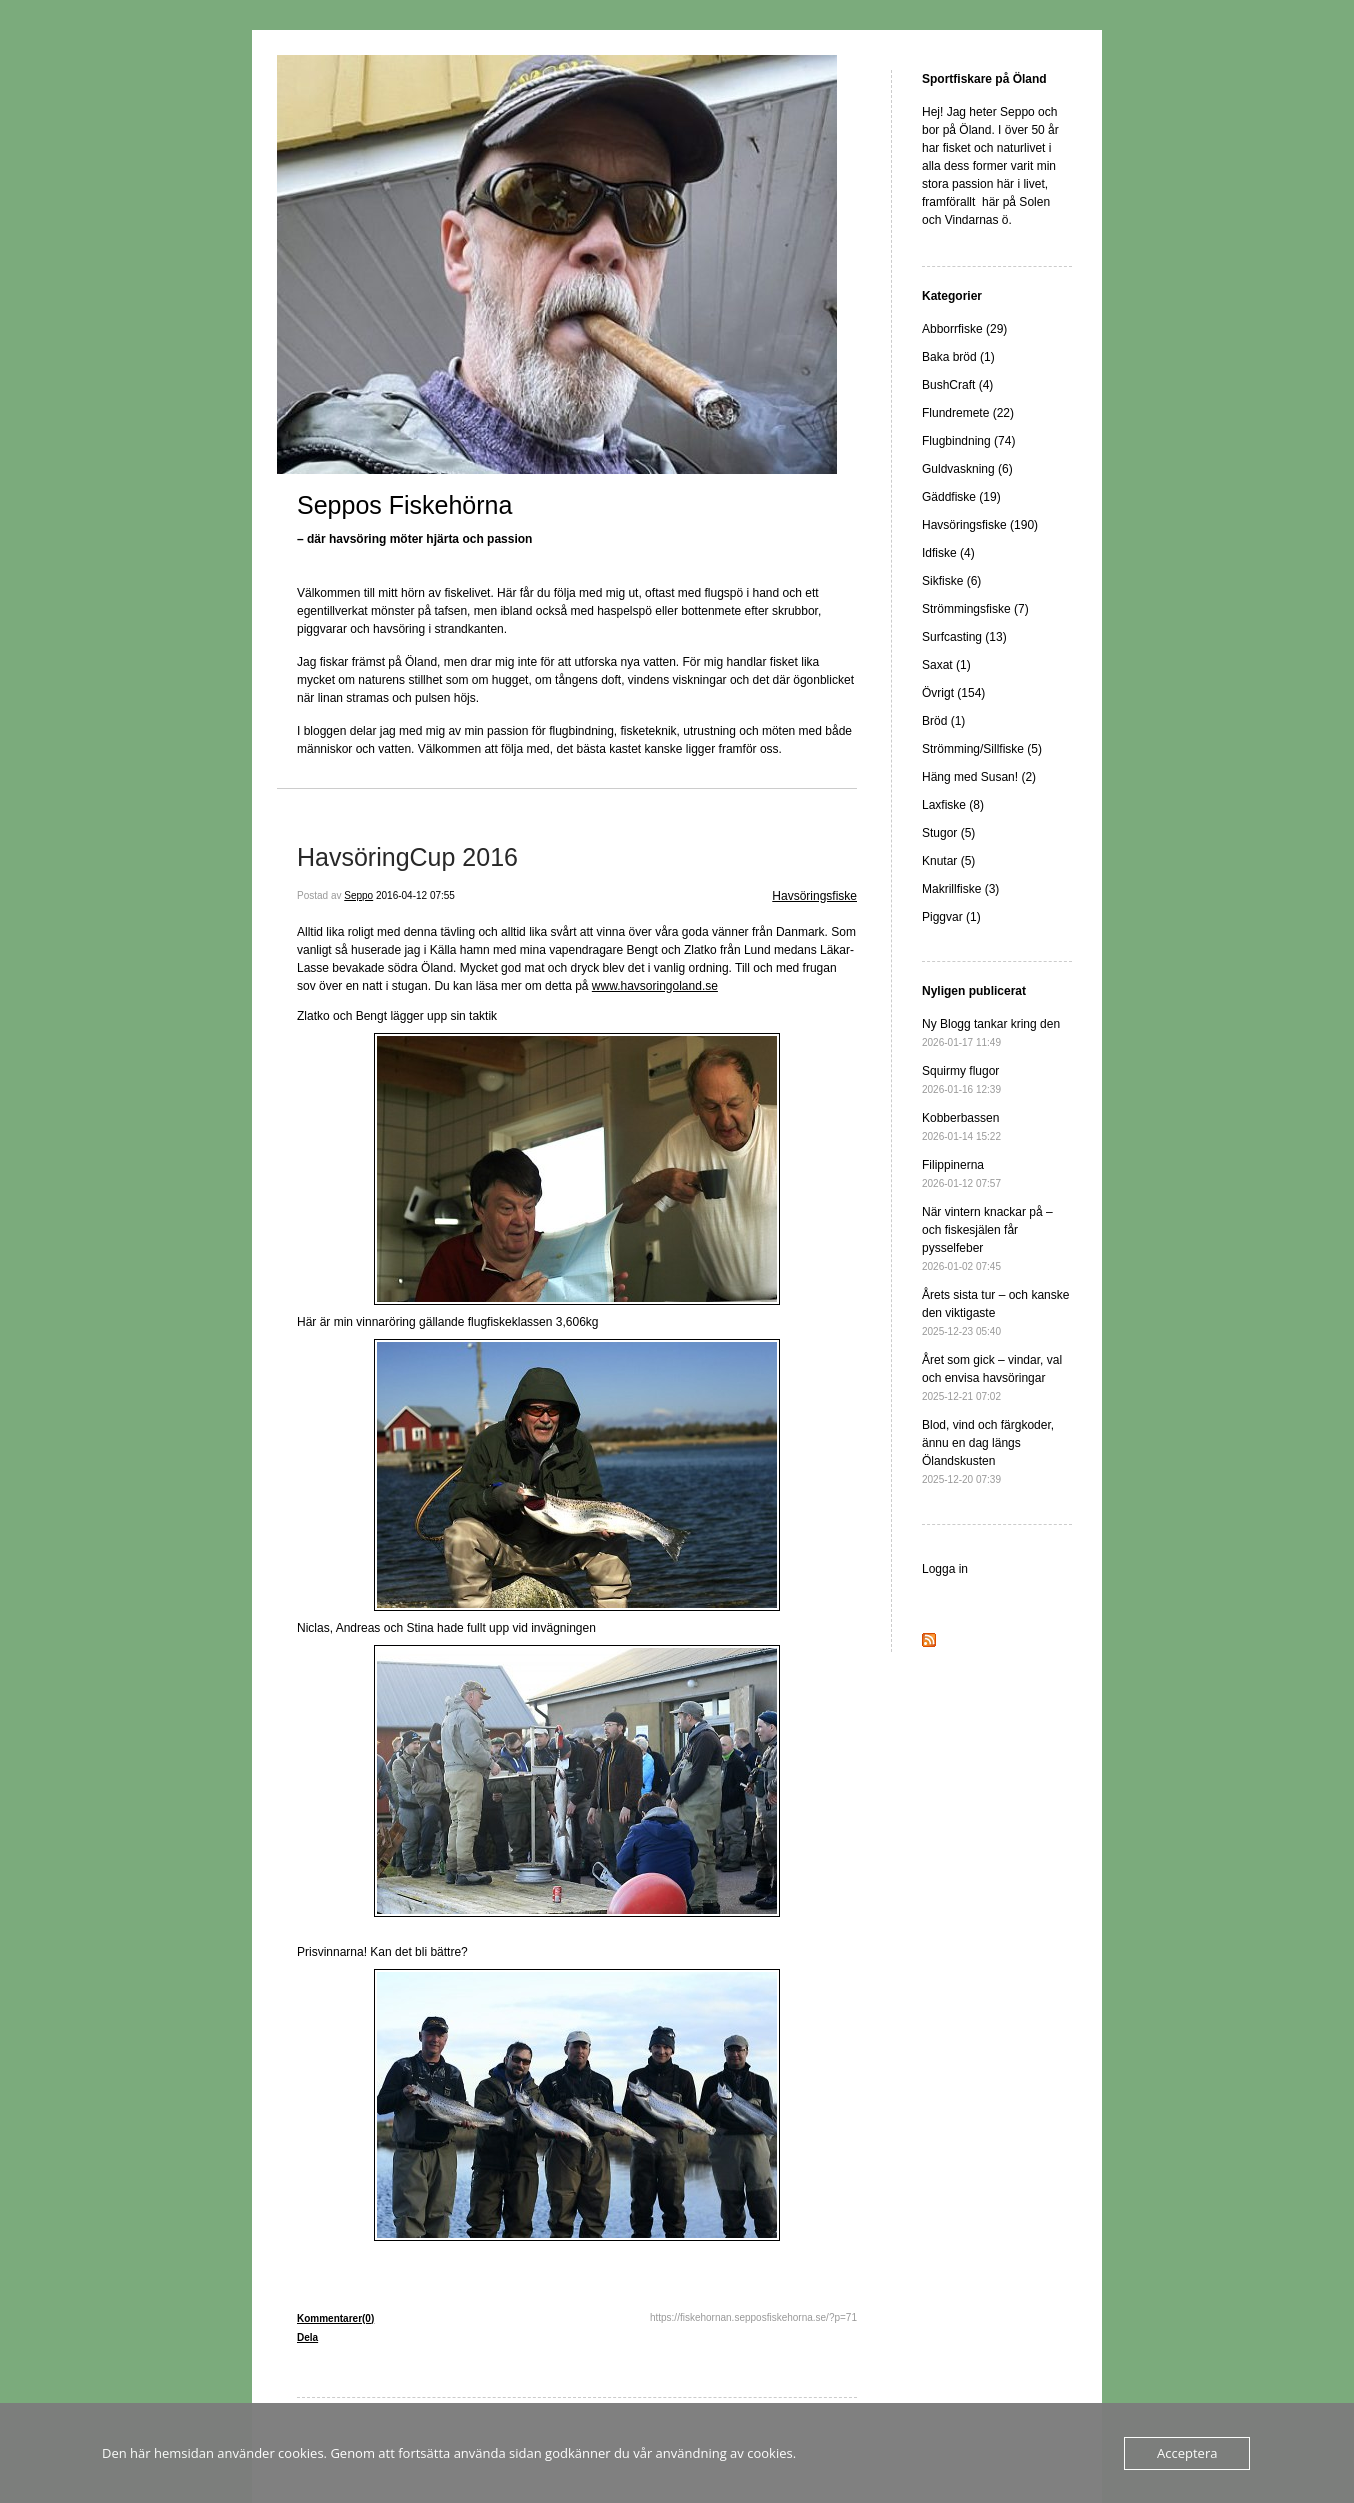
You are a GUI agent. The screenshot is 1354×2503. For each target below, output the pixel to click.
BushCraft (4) (957, 385)
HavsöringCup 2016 (407, 857)
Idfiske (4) (948, 553)
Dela (307, 2337)
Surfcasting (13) (964, 637)
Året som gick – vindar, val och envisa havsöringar (992, 1377)
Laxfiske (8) (953, 805)
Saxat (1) (946, 665)
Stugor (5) (948, 833)
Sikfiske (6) (951, 581)
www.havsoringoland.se (655, 986)
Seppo (358, 895)
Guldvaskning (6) (967, 469)
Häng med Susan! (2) (979, 777)
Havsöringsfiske (814, 896)
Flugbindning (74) (968, 441)
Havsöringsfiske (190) (980, 525)
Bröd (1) (943, 721)
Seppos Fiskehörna (404, 505)
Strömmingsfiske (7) (975, 609)
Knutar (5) (948, 861)
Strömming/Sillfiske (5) (982, 749)
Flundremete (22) (968, 413)
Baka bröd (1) (958, 357)
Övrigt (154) (953, 693)
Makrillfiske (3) (960, 889)
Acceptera (1187, 2453)
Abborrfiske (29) (964, 329)
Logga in (945, 1569)
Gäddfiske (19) (961, 497)
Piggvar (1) (951, 917)
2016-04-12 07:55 (415, 895)
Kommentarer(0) (335, 2318)
